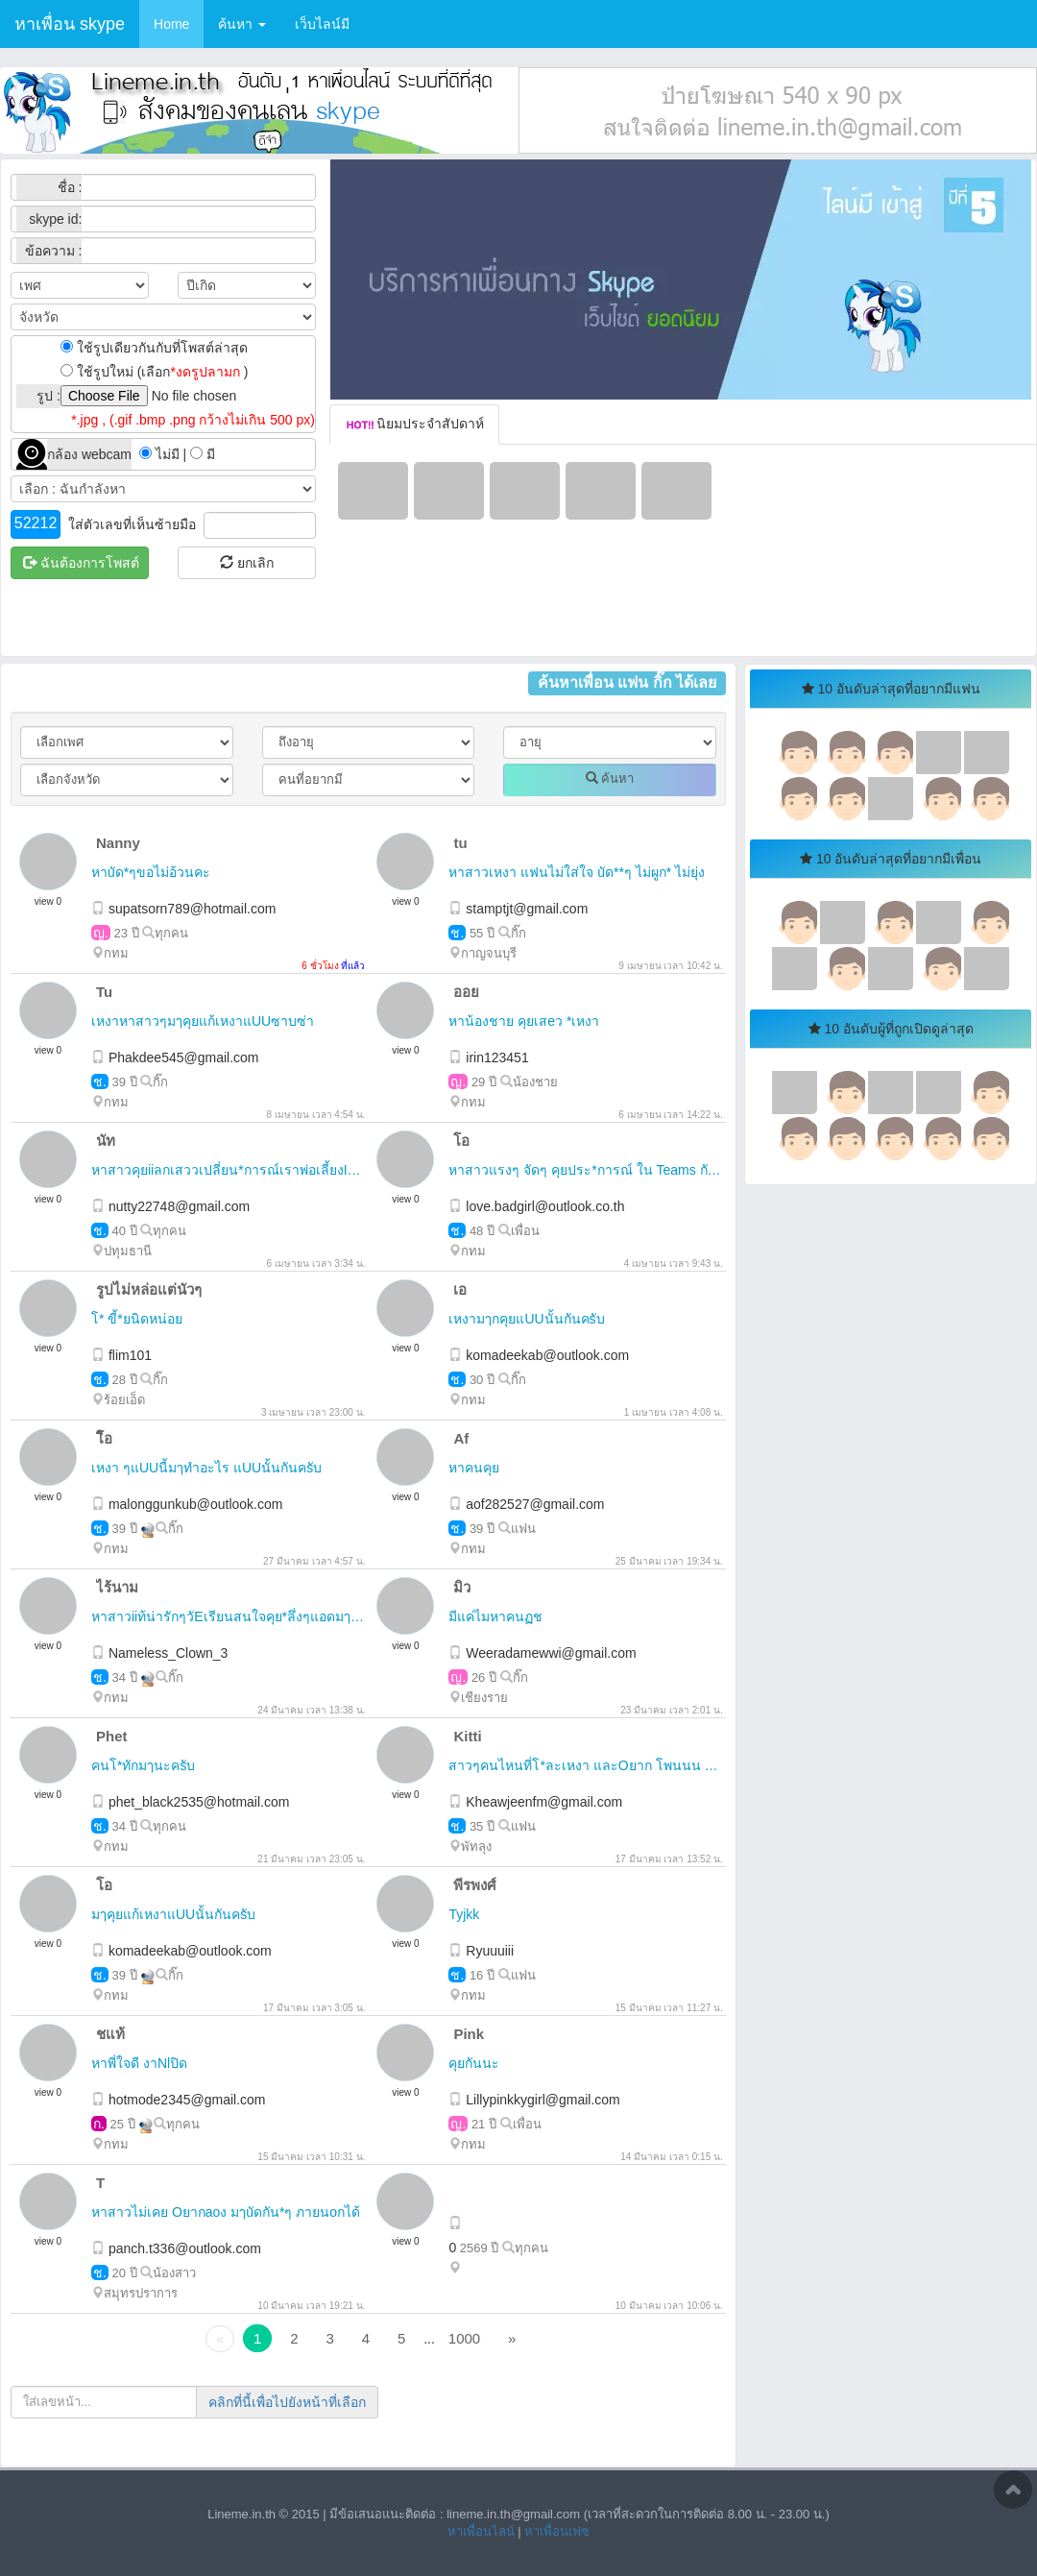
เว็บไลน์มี (322, 24)
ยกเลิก (247, 563)
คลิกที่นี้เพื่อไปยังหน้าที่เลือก (287, 2402)
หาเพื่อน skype (69, 24)
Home (171, 24)
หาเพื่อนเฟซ (557, 2531)
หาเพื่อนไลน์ (481, 2531)
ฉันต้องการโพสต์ (81, 563)
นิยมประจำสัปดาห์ (415, 423)
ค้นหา (242, 24)
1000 (464, 2338)
